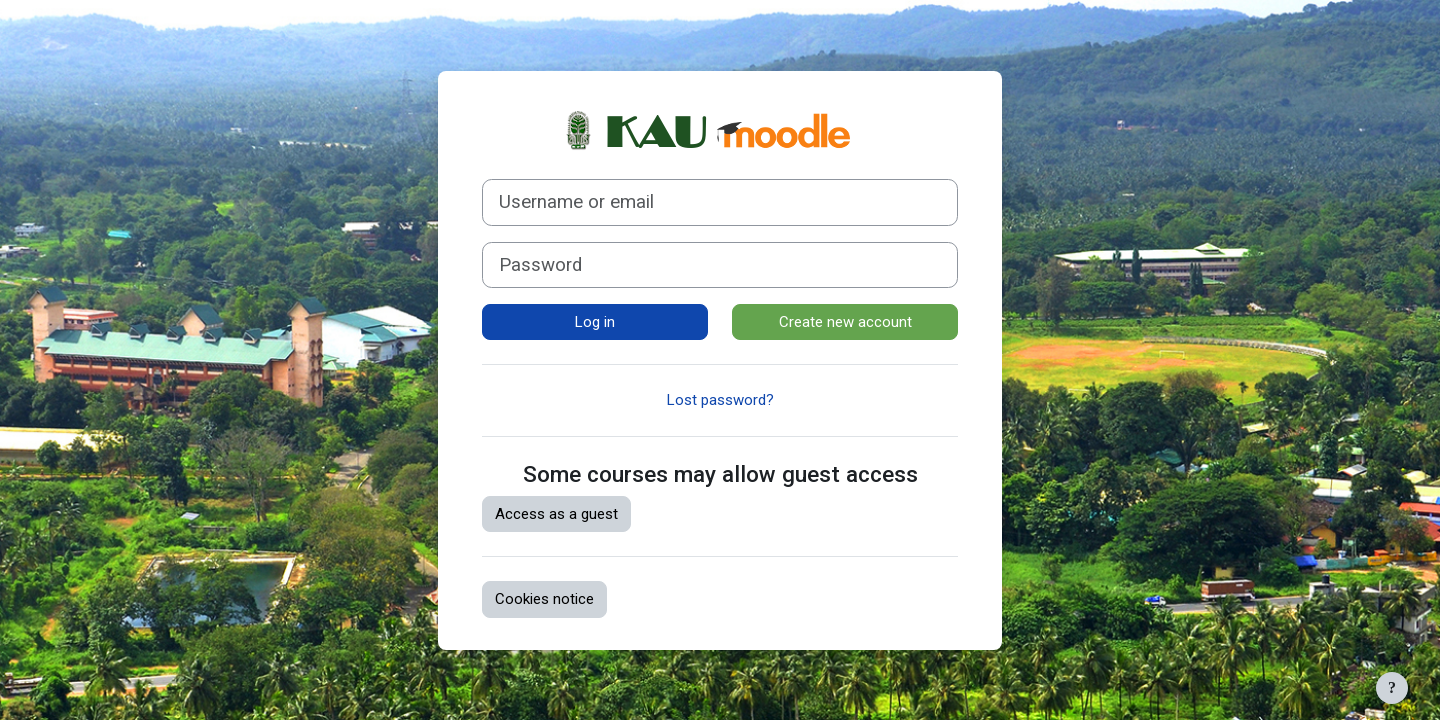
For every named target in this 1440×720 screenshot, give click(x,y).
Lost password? (720, 400)
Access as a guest (556, 514)
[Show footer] (1392, 688)
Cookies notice (544, 599)
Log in (595, 322)
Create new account (845, 322)
